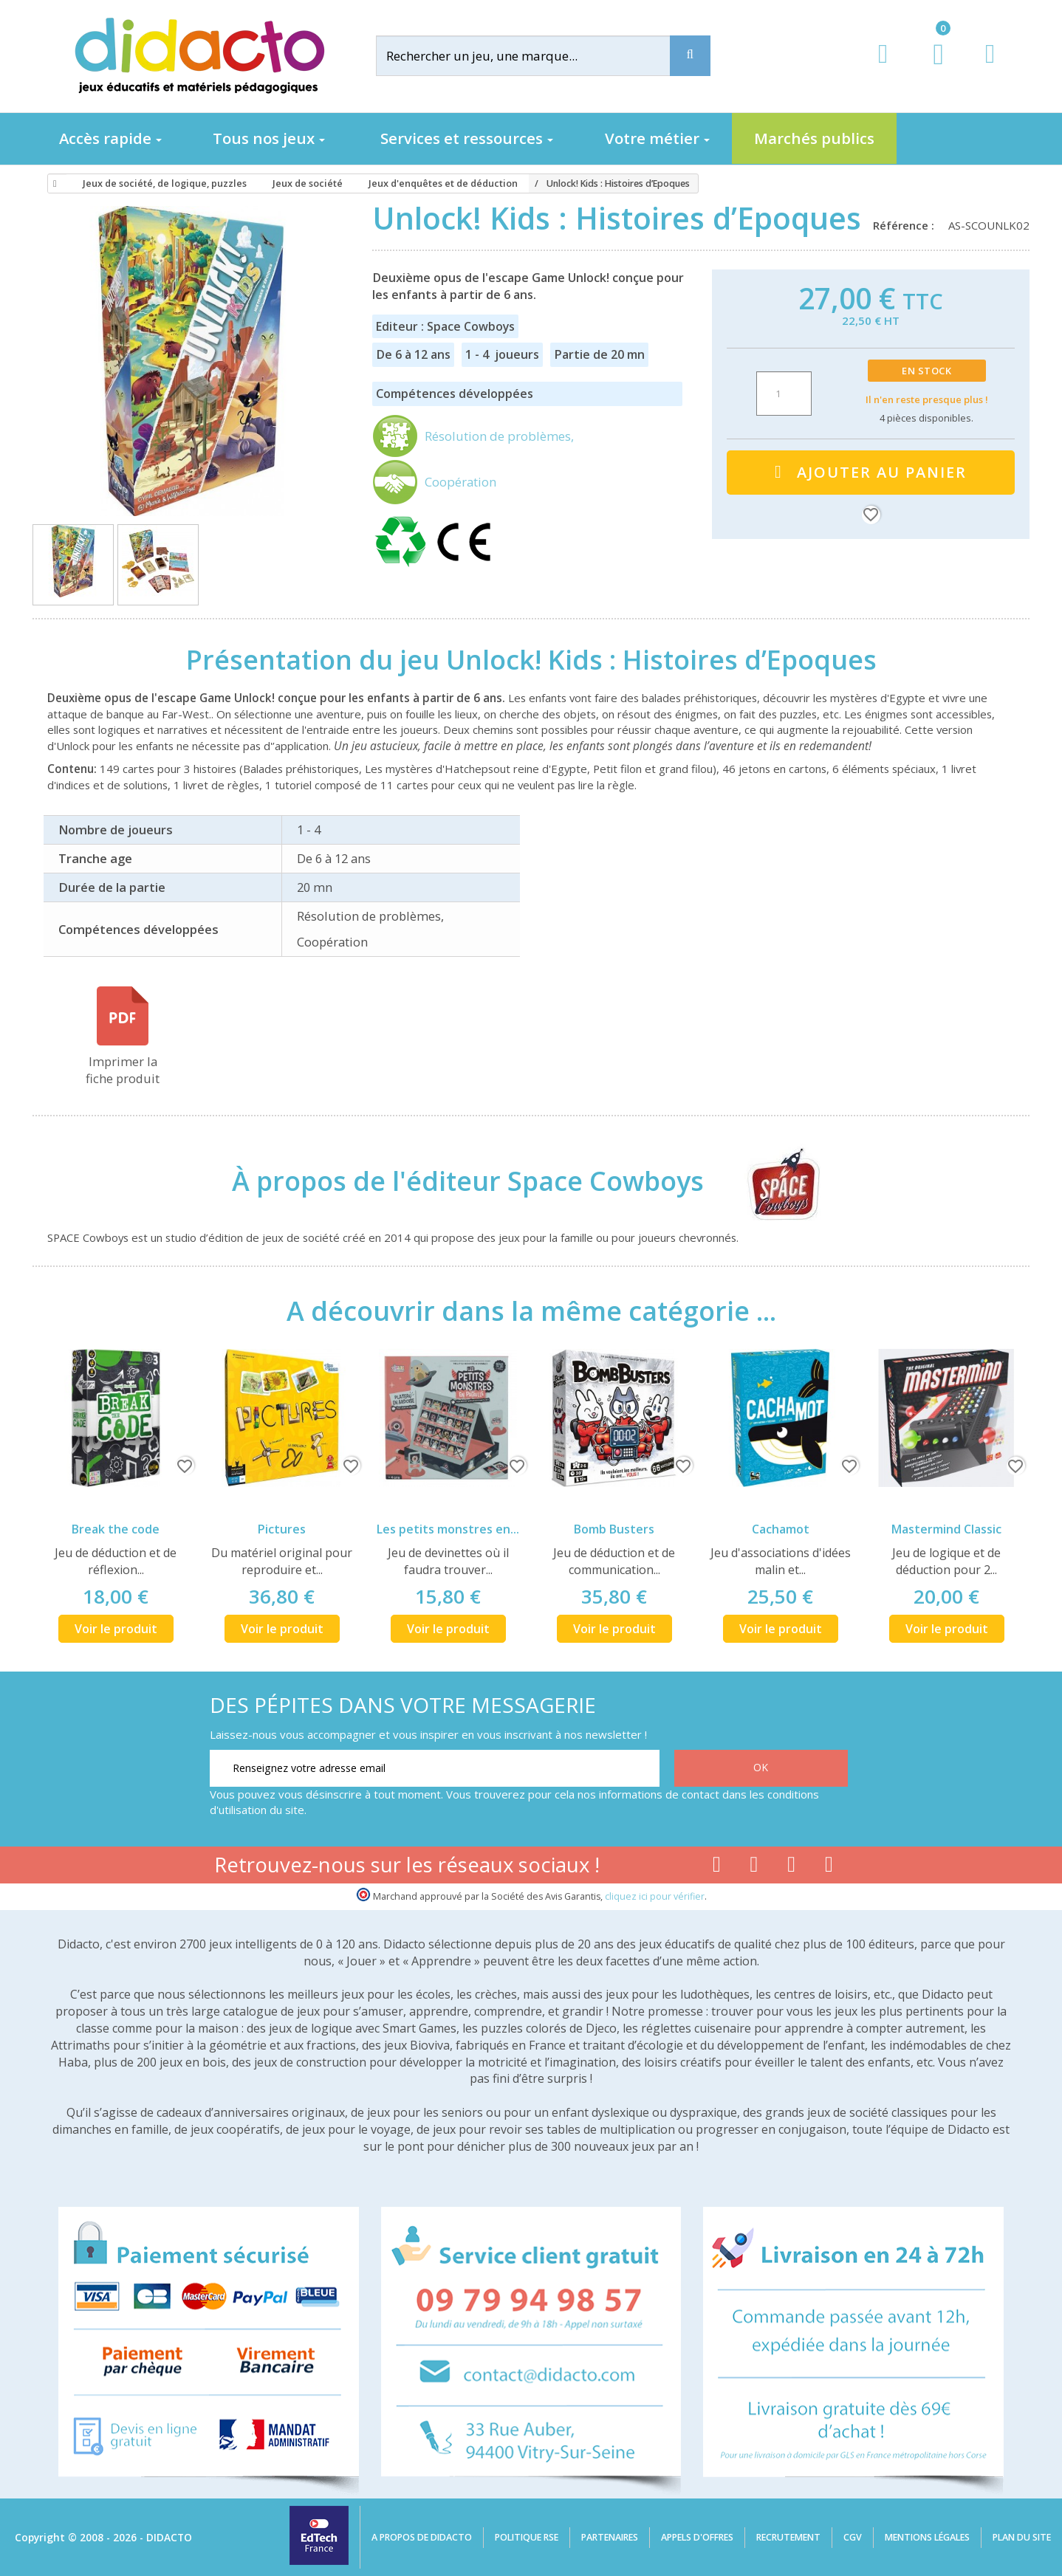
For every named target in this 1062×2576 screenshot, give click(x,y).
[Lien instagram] (791, 1867)
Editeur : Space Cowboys (445, 326)
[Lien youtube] (754, 1867)
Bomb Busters (614, 1529)
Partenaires (609, 2537)
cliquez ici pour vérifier (655, 1896)
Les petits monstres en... (448, 1529)
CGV (852, 2537)
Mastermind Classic (946, 1529)
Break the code (116, 1529)
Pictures (282, 1529)
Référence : (906, 225)
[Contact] (990, 67)
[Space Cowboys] (770, 1180)
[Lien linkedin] (829, 1867)
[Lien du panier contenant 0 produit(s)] (930, 67)
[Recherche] (690, 55)
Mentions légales (927, 2537)
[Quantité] (784, 393)
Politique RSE (526, 2537)
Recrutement (788, 2537)
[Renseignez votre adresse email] (435, 1768)
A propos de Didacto (421, 2537)
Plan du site (1022, 2537)
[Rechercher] (534, 55)
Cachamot (780, 1529)
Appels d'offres (697, 2537)
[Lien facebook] (717, 1867)
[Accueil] (52, 184)
